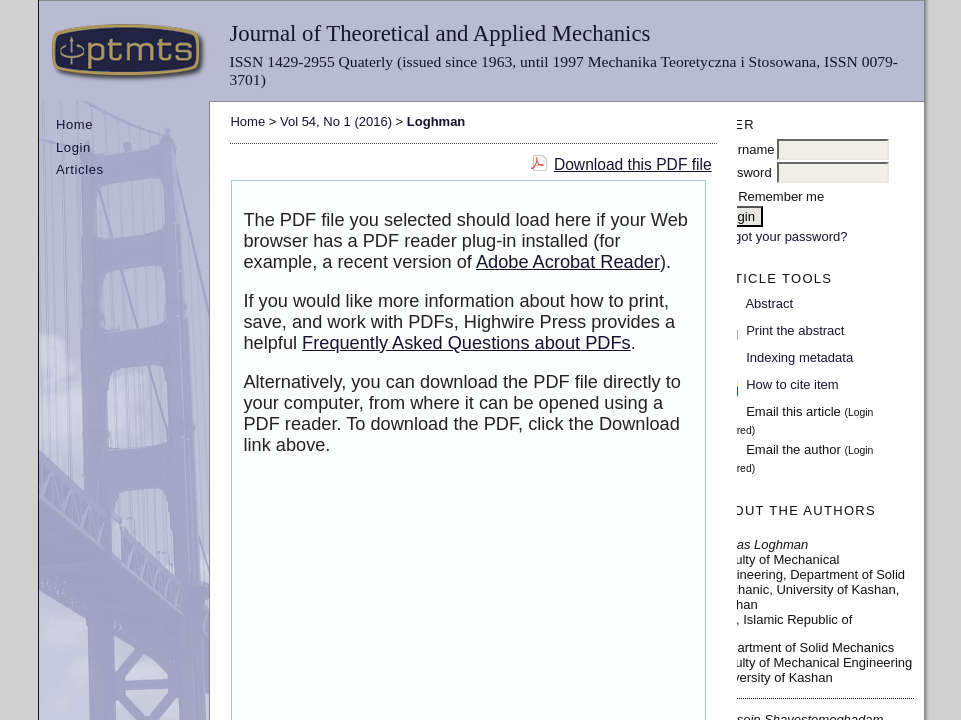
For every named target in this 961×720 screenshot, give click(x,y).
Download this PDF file (633, 164)
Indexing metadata (799, 357)
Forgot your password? (781, 236)
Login (73, 147)
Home (74, 124)
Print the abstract (795, 330)
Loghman (436, 121)
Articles (80, 169)
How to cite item (792, 384)
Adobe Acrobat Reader (568, 262)
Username (745, 149)
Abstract (769, 303)
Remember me (781, 196)
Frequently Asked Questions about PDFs (466, 343)
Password (743, 172)
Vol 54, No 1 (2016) (336, 121)
